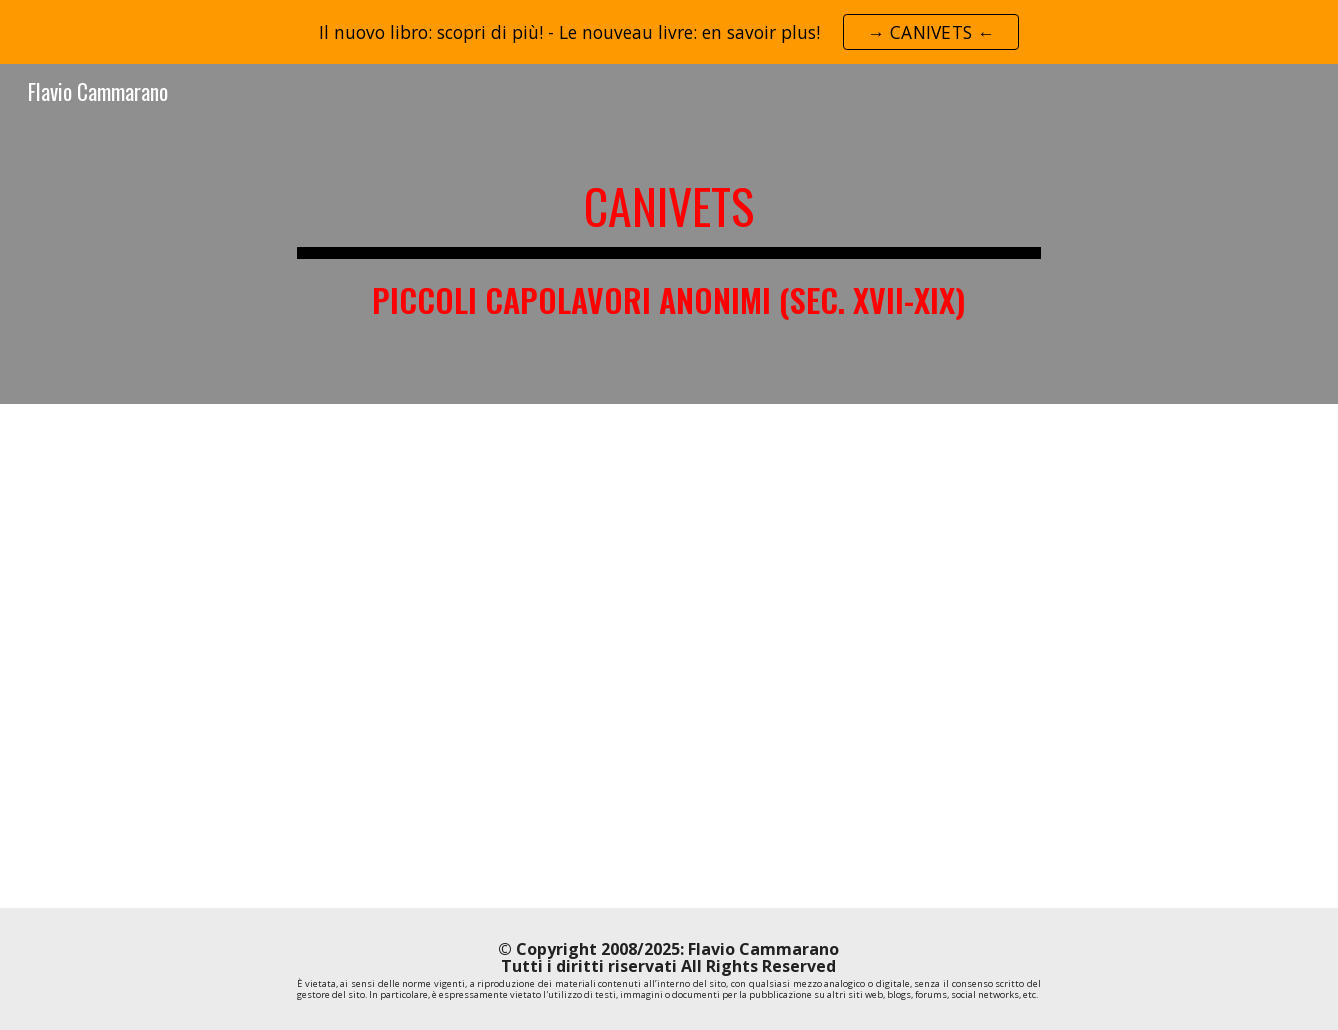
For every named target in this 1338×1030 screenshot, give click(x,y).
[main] (669, 234)
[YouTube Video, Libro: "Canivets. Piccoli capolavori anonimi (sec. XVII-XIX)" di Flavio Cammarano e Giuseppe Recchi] (669, 656)
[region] (669, 32)
